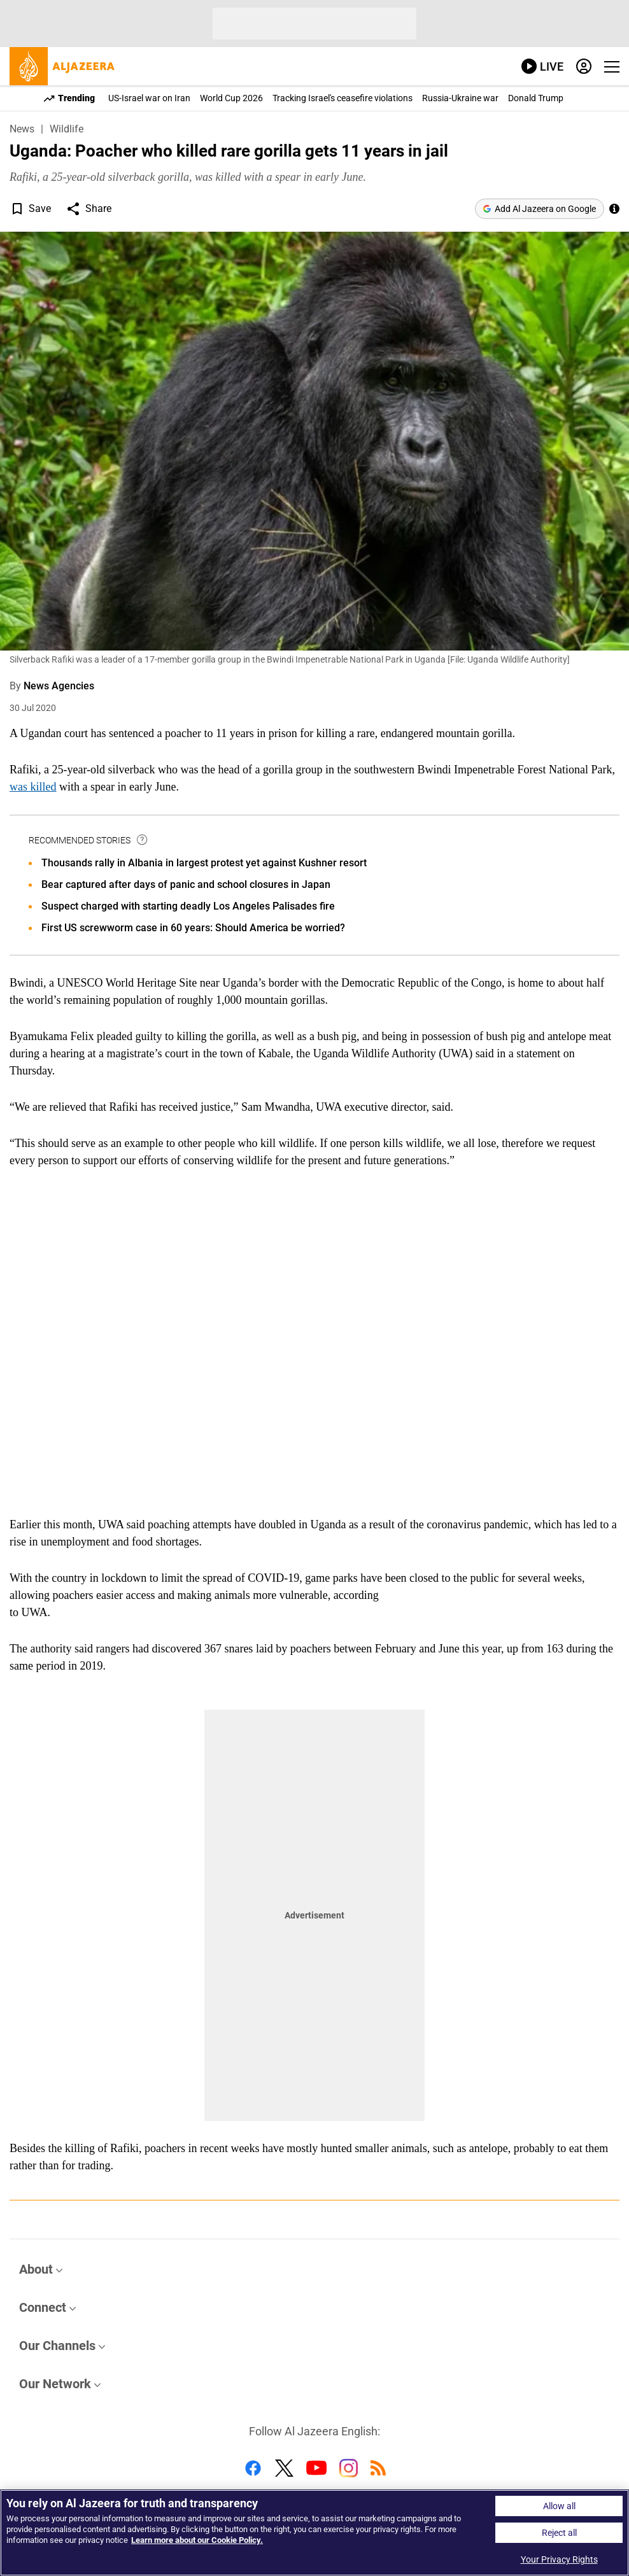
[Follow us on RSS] (378, 2470)
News (22, 129)
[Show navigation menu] (611, 66)
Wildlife (66, 129)
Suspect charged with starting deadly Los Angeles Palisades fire (188, 906)
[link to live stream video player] (542, 66)
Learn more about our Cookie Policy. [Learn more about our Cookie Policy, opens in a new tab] (197, 2540)
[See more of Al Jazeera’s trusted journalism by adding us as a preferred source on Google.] (614, 209)
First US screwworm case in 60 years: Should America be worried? (193, 928)
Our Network (55, 2383)
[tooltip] (142, 840)
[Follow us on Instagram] (348, 2470)
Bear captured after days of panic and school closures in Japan (185, 884)
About (36, 2269)
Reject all (559, 2533)
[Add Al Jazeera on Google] (539, 209)
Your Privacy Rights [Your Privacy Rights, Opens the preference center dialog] (559, 2559)
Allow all (559, 2506)
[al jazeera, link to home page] (62, 66)
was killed (33, 786)
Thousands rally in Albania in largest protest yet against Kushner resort (204, 863)
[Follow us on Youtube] (316, 2470)
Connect (42, 2307)
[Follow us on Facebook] (253, 2470)
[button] (17, 208)
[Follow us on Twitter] (284, 2470)
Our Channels (57, 2345)
